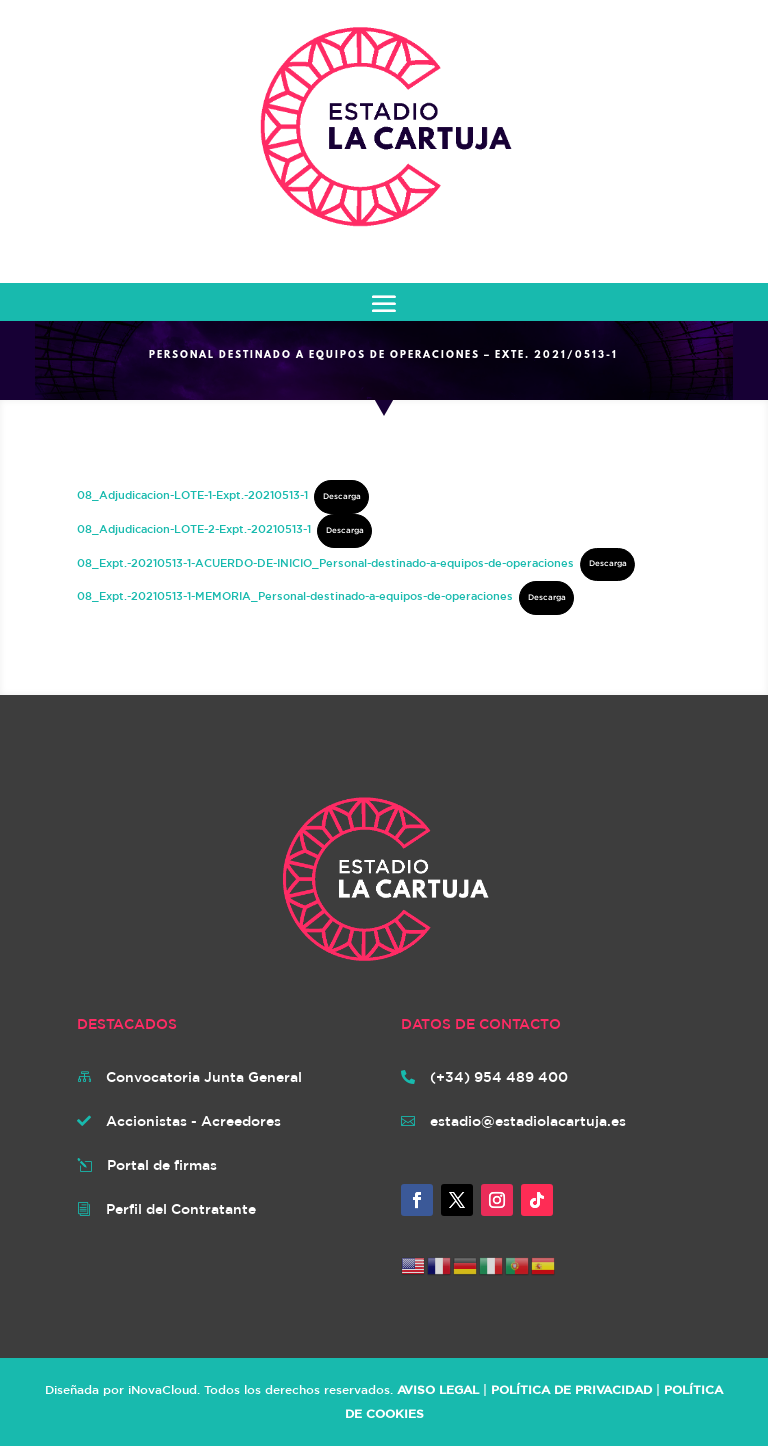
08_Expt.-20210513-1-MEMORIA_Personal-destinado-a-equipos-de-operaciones (295, 595)
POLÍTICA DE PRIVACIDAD (571, 1389)
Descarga (342, 496)
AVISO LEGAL (438, 1389)
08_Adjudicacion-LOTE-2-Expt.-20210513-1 (194, 528)
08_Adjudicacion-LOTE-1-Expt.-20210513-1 (192, 494)
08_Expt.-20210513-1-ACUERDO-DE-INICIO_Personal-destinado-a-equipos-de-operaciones (325, 561)
